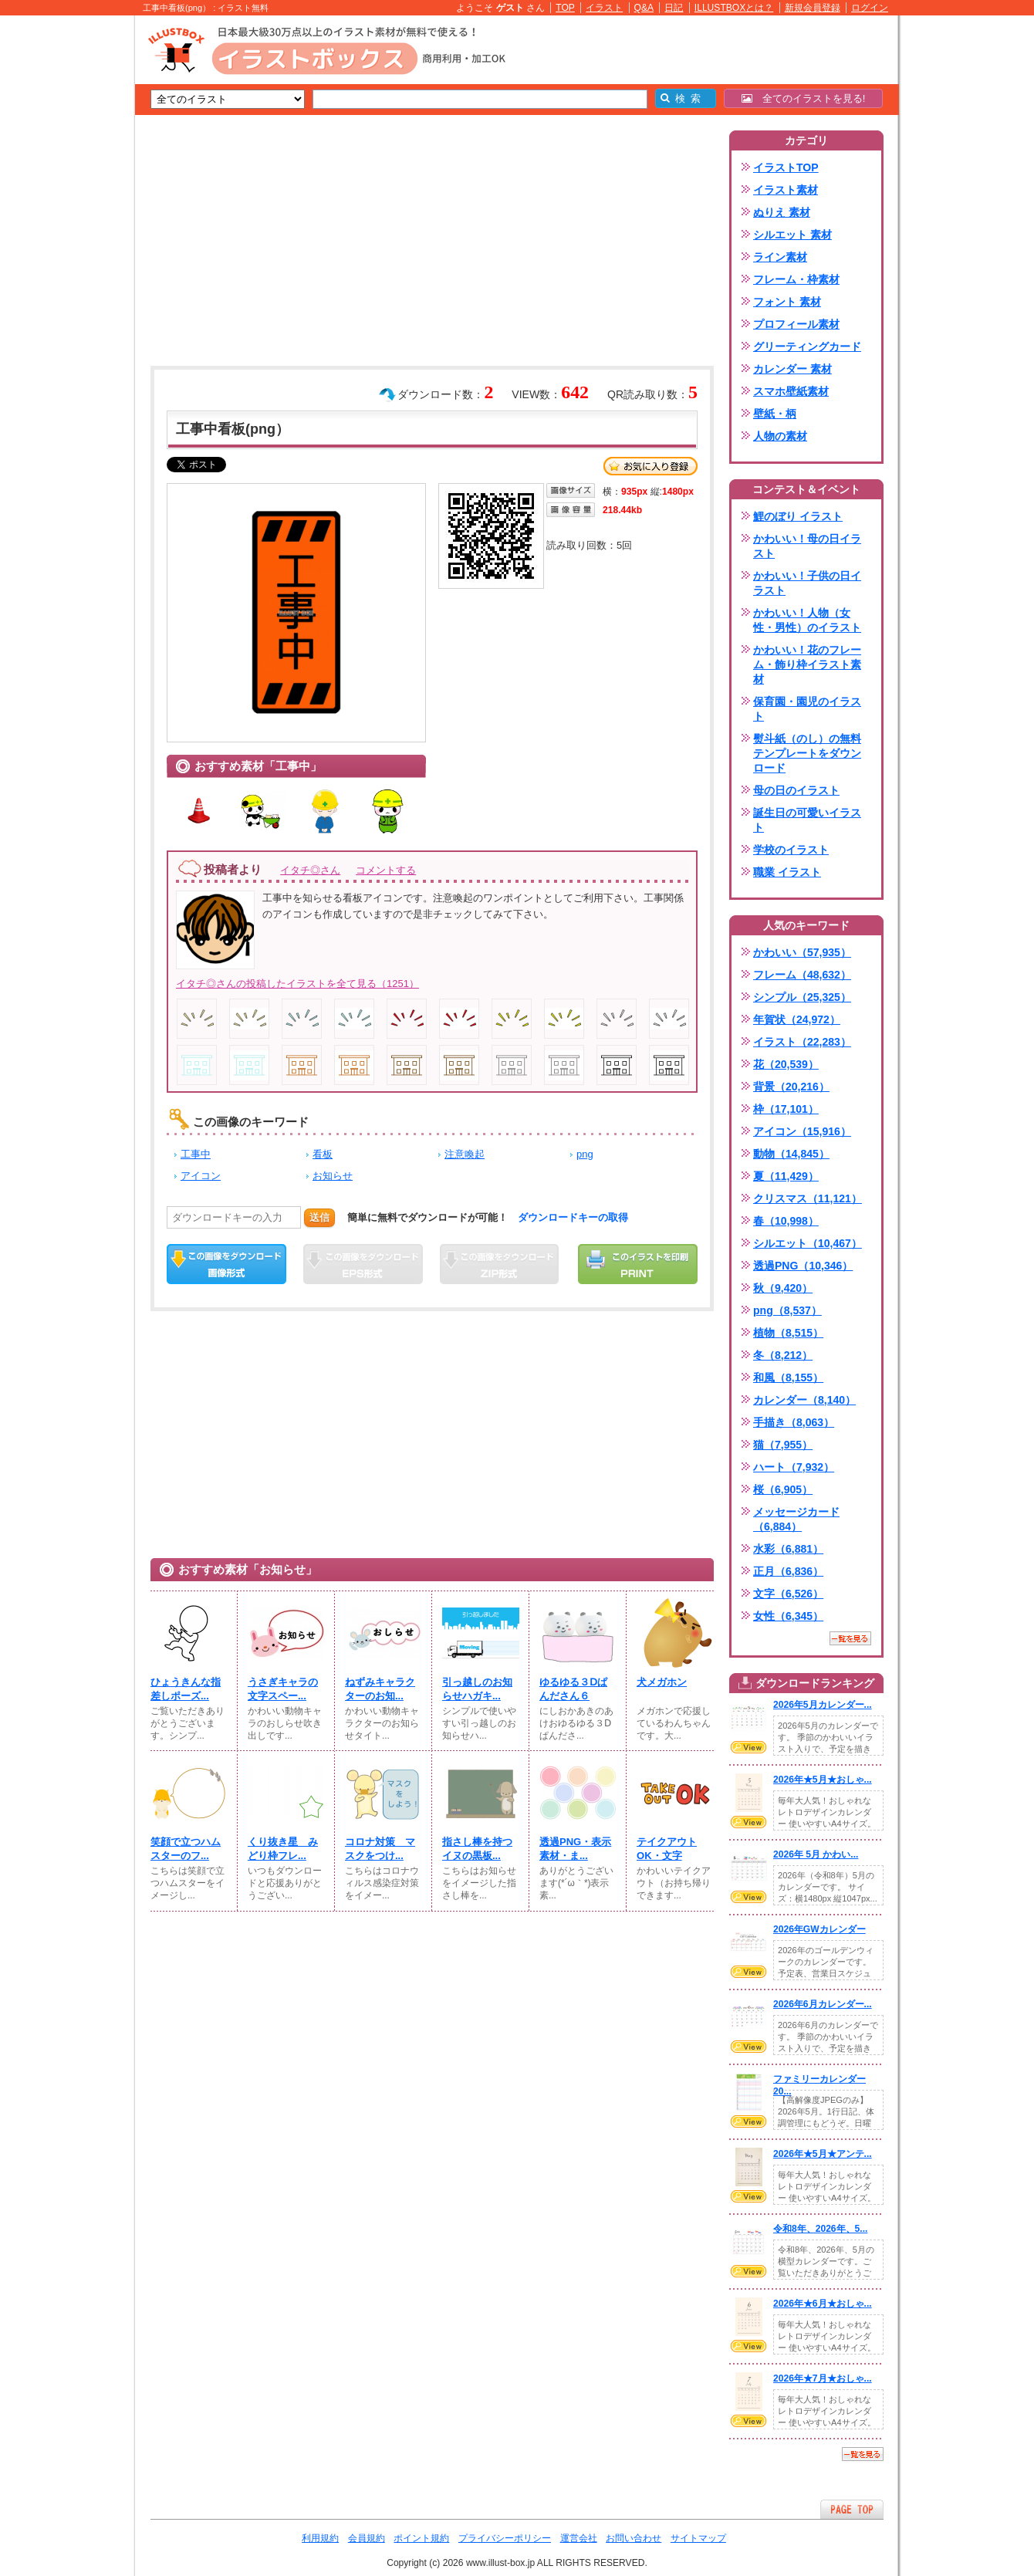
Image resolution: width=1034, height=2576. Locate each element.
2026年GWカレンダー (819, 1929)
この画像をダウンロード (226, 1264)
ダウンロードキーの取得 (573, 1217)
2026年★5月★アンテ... (822, 2153)
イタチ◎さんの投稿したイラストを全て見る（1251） (297, 983)
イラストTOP (786, 167)
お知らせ (333, 1176)
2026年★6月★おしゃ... (822, 2303)
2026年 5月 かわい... (815, 1854)
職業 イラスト (787, 872)
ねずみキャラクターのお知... (380, 1689)
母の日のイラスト (796, 790)
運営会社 (578, 2538)
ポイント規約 (421, 2538)
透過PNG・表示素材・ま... (575, 1848)
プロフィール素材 (796, 324)
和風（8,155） (788, 1377)
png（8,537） (787, 1310)
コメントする (386, 870)
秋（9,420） (783, 1288)
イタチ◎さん (310, 870)
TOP (565, 7)
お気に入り (650, 466)
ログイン (869, 7)
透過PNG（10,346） (803, 1265)
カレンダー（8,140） (804, 1400)
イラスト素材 (785, 190)
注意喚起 (464, 1154)
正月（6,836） (788, 1571)
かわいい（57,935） (802, 952)
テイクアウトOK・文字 (667, 1848)
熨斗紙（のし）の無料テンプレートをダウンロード (807, 753)
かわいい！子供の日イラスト (807, 583)
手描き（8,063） (793, 1422)
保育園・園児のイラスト (807, 708)
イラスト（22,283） (802, 1042)
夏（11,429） (786, 1176)
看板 (323, 1154)
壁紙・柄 (774, 413)
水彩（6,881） (788, 1549)
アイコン (201, 1176)
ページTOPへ (852, 2509)
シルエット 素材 (792, 234)
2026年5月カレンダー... (822, 1704)
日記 (673, 7)
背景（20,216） (791, 1086)
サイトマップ (698, 2538)
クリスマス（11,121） (807, 1198)
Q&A (644, 7)
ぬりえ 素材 (781, 212)
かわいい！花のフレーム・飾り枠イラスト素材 (807, 664)
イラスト (604, 7)
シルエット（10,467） (807, 1243)
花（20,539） (786, 1064)
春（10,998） (786, 1221)
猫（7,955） (783, 1444)
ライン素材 (780, 257)
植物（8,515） (788, 1333)
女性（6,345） (788, 1616)
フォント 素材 (787, 302)
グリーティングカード (807, 346)
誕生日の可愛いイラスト (807, 819)
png (584, 1154)
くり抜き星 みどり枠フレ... (283, 1848)
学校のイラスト (791, 849)
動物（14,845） (791, 1154)
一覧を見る (850, 1638)
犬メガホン (662, 1682)
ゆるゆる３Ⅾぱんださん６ (573, 1689)
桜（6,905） (783, 1489)
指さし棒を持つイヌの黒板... (477, 1848)
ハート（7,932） (793, 1467)
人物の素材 (780, 436)
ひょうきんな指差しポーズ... (185, 1689)
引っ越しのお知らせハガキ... (477, 1689)
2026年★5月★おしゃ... (822, 1779)
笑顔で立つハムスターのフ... (185, 1848)
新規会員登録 (812, 7)
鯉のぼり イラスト (798, 516)
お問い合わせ (633, 2538)
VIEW (748, 1747)
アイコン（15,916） (802, 1131)
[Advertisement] (61, 254)
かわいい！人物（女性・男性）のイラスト (807, 620)
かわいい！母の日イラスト (807, 545)
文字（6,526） (788, 1593)
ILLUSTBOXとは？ (733, 7)
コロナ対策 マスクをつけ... (380, 1848)
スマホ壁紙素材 (791, 391)
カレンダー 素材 (792, 369)
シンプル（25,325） (802, 997)
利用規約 (320, 2538)
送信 (319, 1217)
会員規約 (366, 2538)
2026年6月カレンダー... (822, 2004)
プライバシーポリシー (504, 2538)
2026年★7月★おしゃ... (822, 2378)
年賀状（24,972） (796, 1019)
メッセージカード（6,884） (796, 1519)
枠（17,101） (786, 1109)
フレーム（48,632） (802, 975)
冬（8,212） (783, 1355)
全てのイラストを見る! (804, 98)
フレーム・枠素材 (796, 279)
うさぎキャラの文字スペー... (283, 1689)
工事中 (196, 1154)
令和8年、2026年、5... (820, 2228)
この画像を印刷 (638, 1264)
